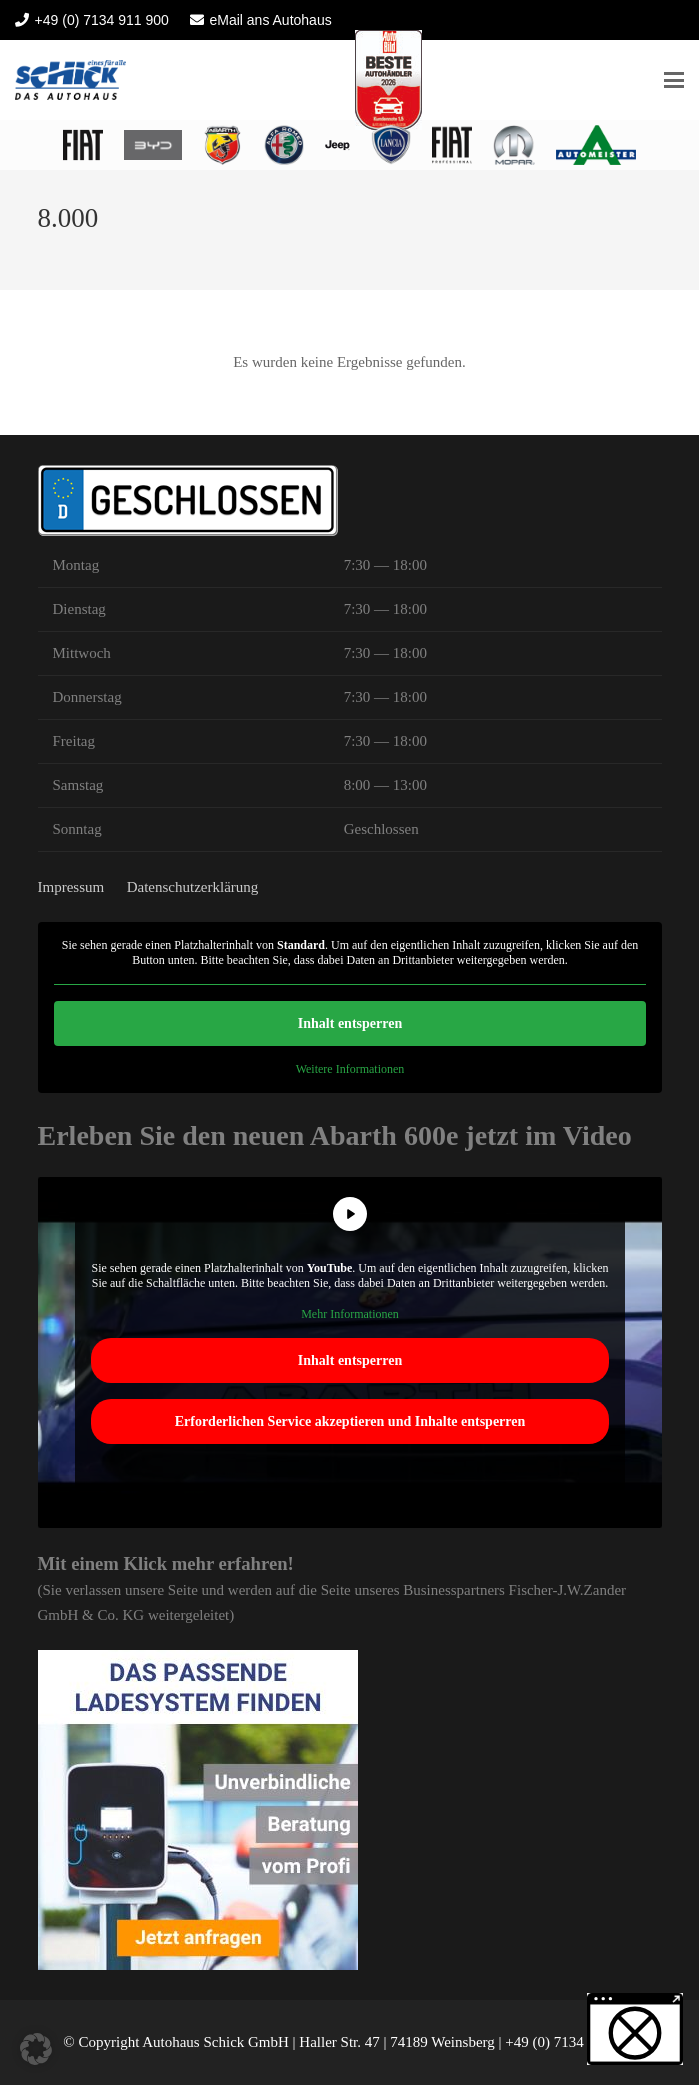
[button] (674, 80)
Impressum (71, 887)
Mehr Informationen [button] (350, 1314)
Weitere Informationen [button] (349, 1069)
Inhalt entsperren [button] (349, 1023)
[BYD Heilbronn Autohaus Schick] (153, 145)
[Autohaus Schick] (70, 80)
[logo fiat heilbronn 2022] (83, 145)
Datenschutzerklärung (193, 887)
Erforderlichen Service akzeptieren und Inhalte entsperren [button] (349, 1421)
